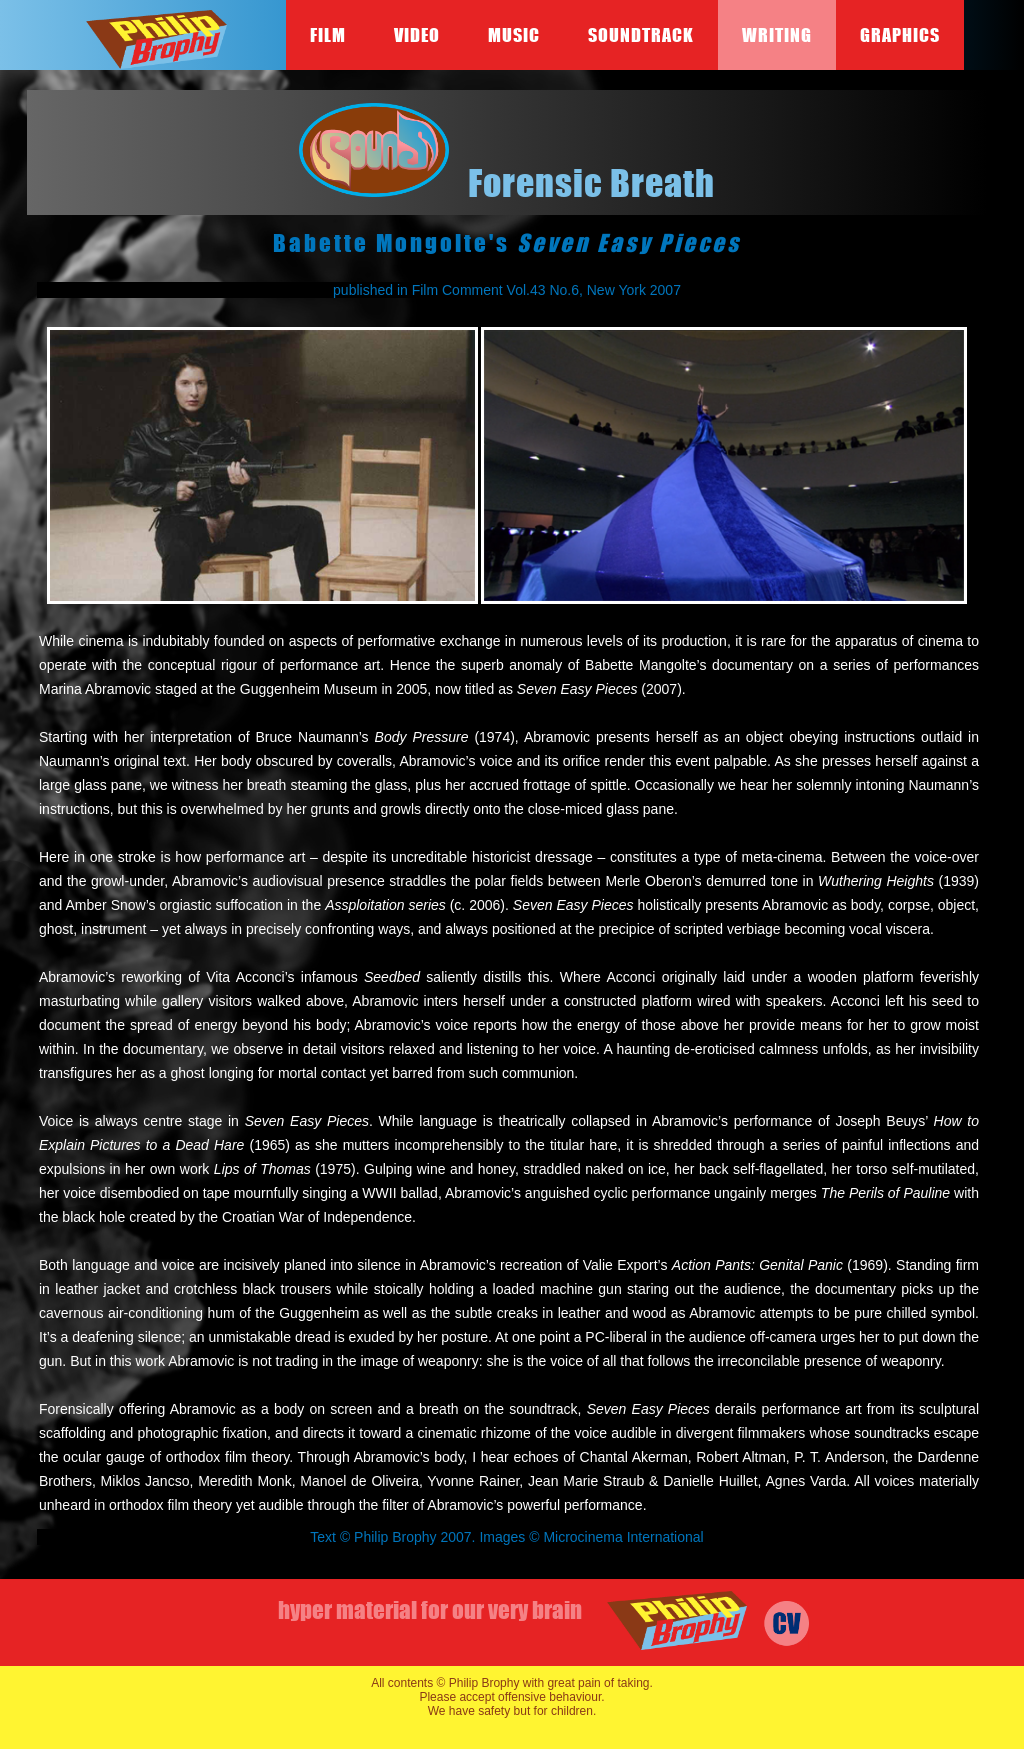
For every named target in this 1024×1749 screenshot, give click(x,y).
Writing (777, 35)
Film (328, 35)
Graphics (900, 35)
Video (417, 35)
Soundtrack (641, 35)
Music (514, 35)
